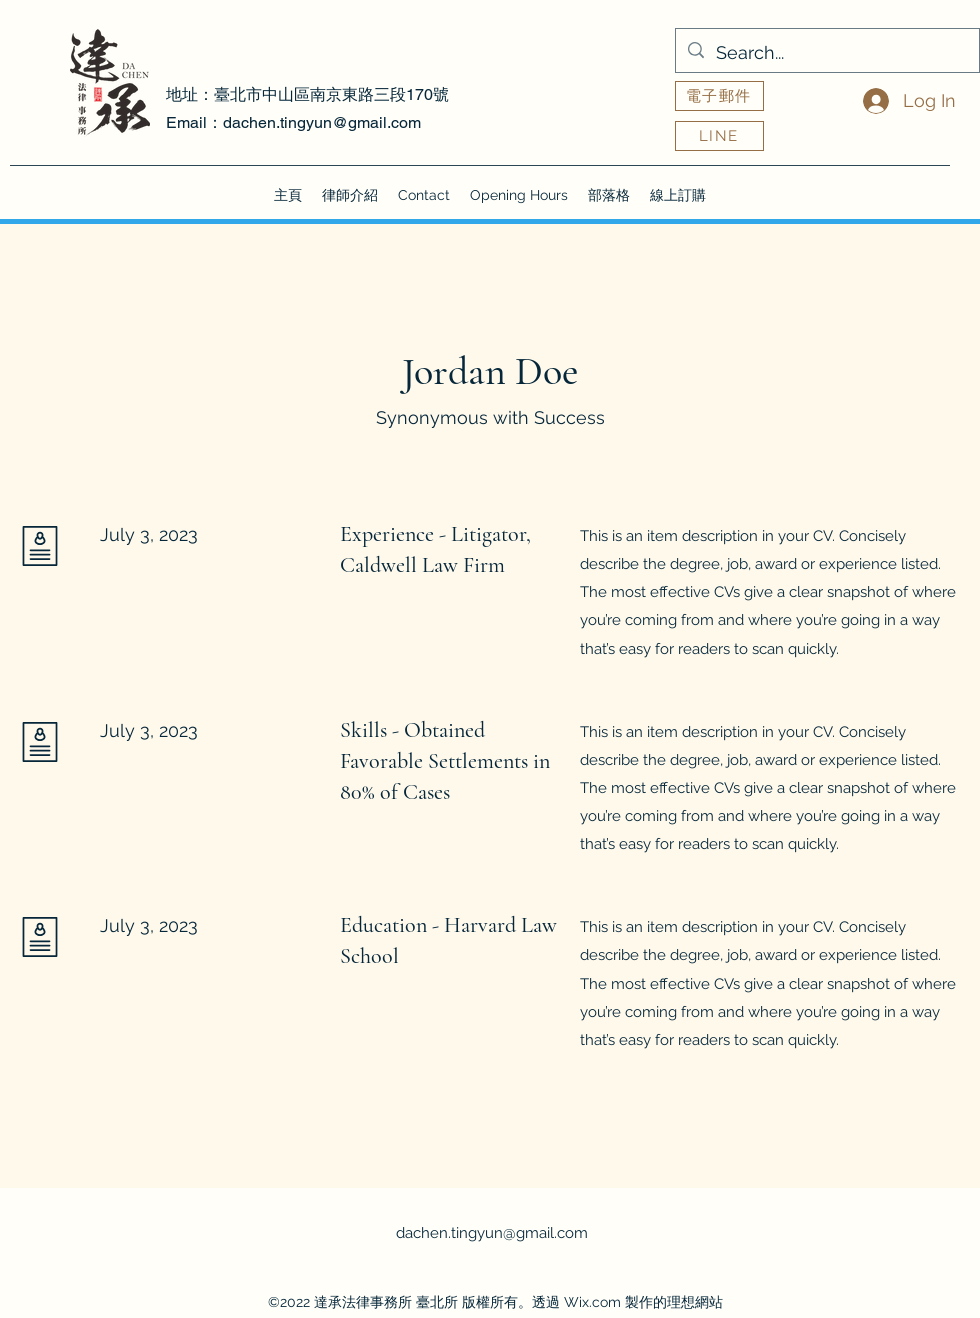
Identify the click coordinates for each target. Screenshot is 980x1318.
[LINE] (719, 136)
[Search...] (826, 53)
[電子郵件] (719, 96)
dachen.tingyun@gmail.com (322, 122)
